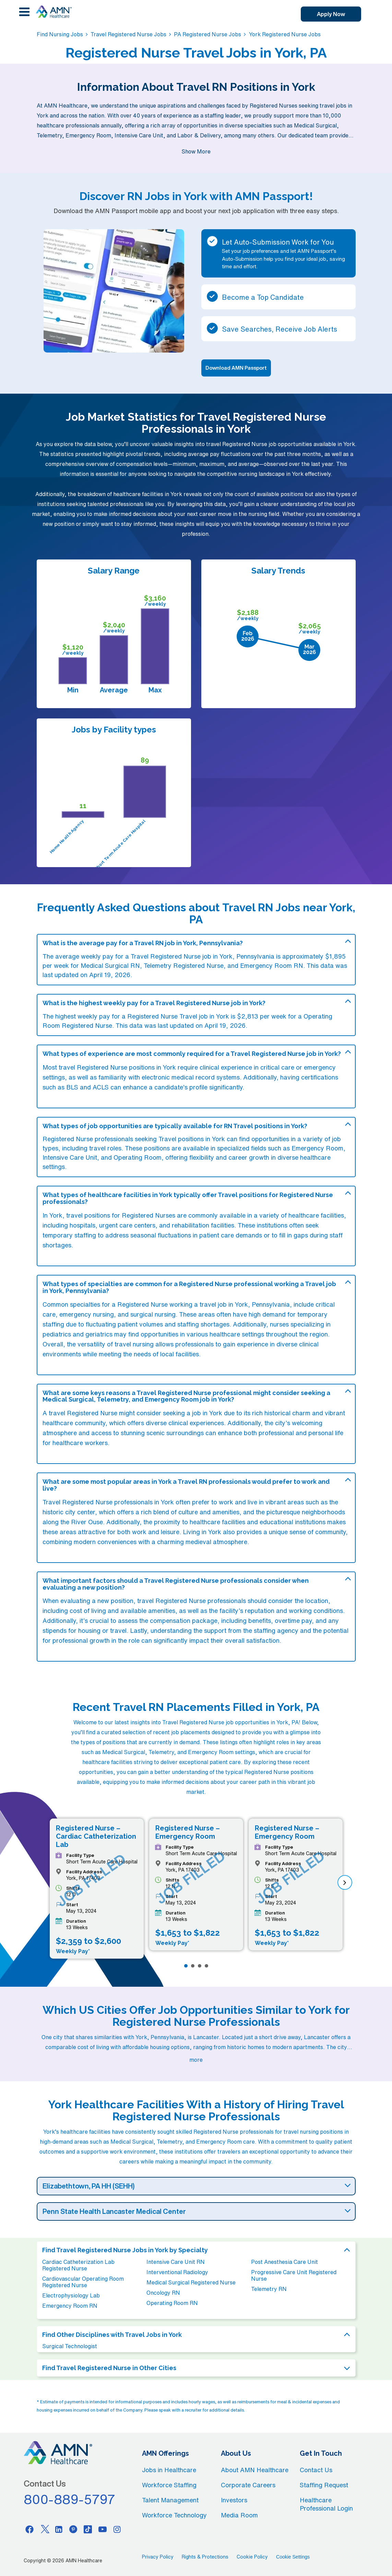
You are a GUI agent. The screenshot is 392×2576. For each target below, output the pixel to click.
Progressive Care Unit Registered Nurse (293, 2275)
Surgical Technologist (69, 2346)
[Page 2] (192, 1966)
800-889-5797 (70, 2499)
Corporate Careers (248, 2485)
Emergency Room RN (69, 2305)
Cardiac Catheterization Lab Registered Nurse (78, 2265)
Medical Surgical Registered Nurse (191, 2282)
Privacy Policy (158, 2556)
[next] (344, 1882)
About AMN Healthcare (254, 2470)
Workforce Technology (174, 2515)
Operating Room (138, 1157)
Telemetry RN (269, 2289)
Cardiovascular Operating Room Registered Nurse (83, 2282)
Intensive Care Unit (70, 1157)
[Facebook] (29, 2529)
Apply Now (331, 14)
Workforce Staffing (169, 2485)
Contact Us (316, 2470)
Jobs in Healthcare (169, 2470)
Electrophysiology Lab (71, 2295)
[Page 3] (199, 1966)
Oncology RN (163, 2292)
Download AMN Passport (236, 367)
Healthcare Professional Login (326, 2504)
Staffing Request (324, 2485)
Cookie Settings (293, 2557)
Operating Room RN (172, 2303)
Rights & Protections (205, 2556)
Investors (234, 2500)
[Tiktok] (88, 2529)
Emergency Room (317, 1148)
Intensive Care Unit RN (175, 2262)
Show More (196, 151)
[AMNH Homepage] (53, 11)
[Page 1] (186, 1966)
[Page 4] (206, 1966)
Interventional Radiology (177, 2272)
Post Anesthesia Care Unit (284, 2262)
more (196, 2059)
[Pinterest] (73, 2529)
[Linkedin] (58, 2529)
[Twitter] (44, 2529)
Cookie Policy (252, 2556)
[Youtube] (102, 2529)
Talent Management (170, 2500)
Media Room (239, 2515)
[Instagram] (117, 2529)
